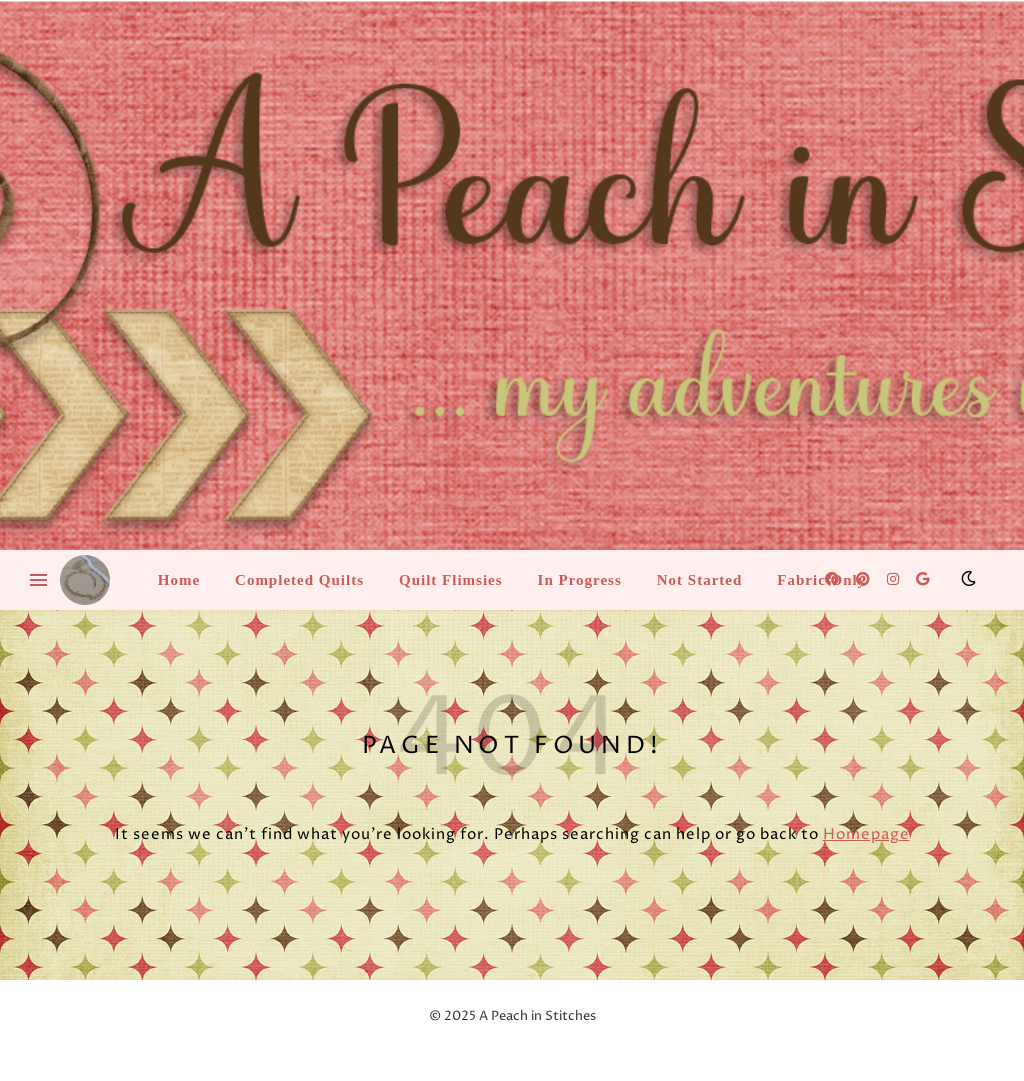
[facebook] (833, 579)
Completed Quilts (299, 580)
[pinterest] (864, 579)
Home (179, 580)
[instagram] (894, 579)
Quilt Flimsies (451, 580)
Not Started (700, 580)
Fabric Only (821, 580)
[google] (922, 579)
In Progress (580, 580)
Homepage (866, 834)
